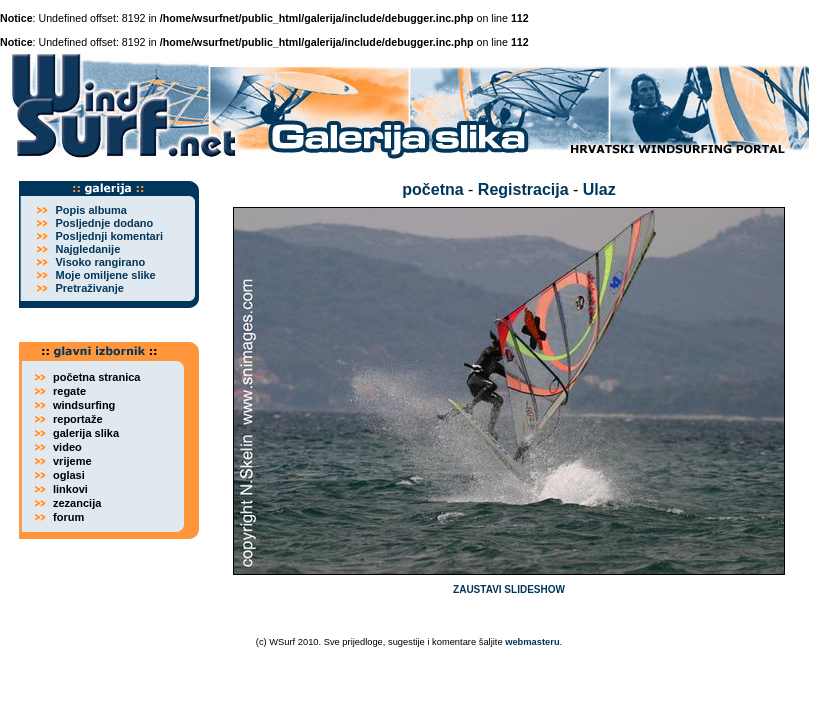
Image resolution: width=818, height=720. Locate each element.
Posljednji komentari (109, 236)
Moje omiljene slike (105, 275)
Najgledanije (87, 249)
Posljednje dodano (104, 223)
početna (432, 189)
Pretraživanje (89, 288)
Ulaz (599, 189)
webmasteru (532, 642)
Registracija (523, 189)
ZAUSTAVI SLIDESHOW (509, 589)
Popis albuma (91, 210)
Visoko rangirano (100, 262)
